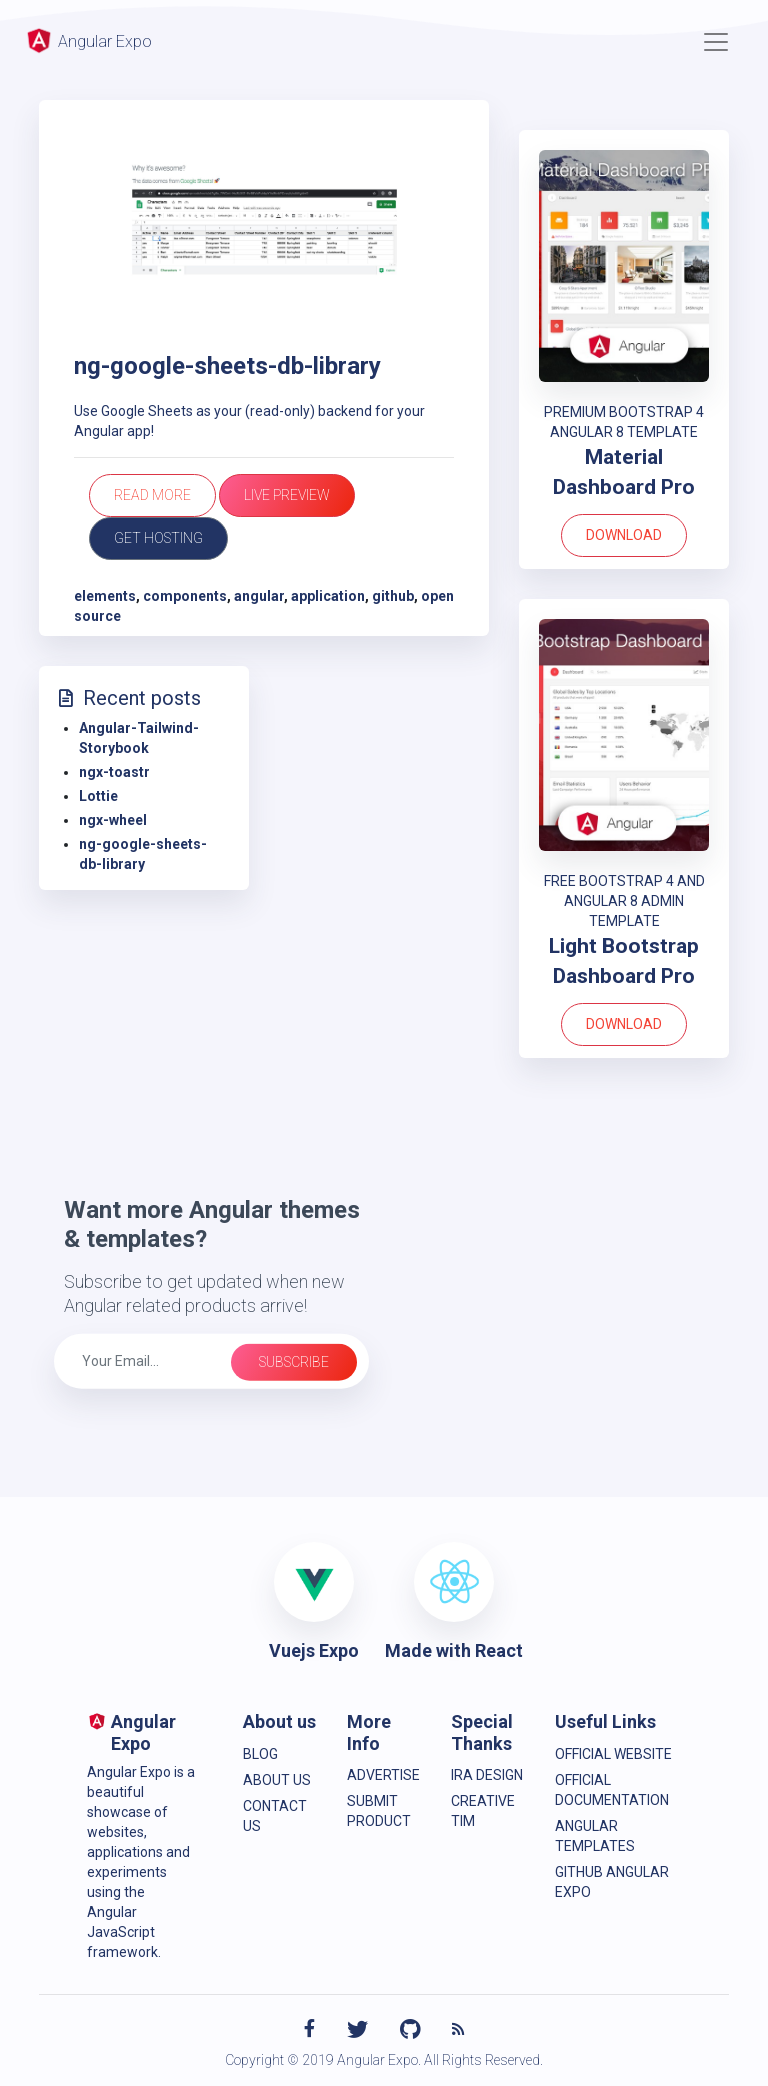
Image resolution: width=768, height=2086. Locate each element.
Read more (152, 495)
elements (105, 596)
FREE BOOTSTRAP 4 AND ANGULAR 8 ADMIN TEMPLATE (624, 901)
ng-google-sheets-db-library (227, 366)
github (393, 596)
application (328, 596)
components (185, 596)
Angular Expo (88, 40)
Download (624, 535)
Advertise (383, 1775)
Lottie (98, 796)
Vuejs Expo (314, 1650)
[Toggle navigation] (716, 42)
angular (259, 596)
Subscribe (294, 1362)
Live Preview (287, 495)
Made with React (454, 1650)
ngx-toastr (114, 772)
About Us (277, 1780)
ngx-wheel (113, 820)
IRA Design (487, 1775)
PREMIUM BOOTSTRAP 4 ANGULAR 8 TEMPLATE (624, 422)
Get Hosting (158, 538)
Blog (260, 1754)
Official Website (613, 1754)
